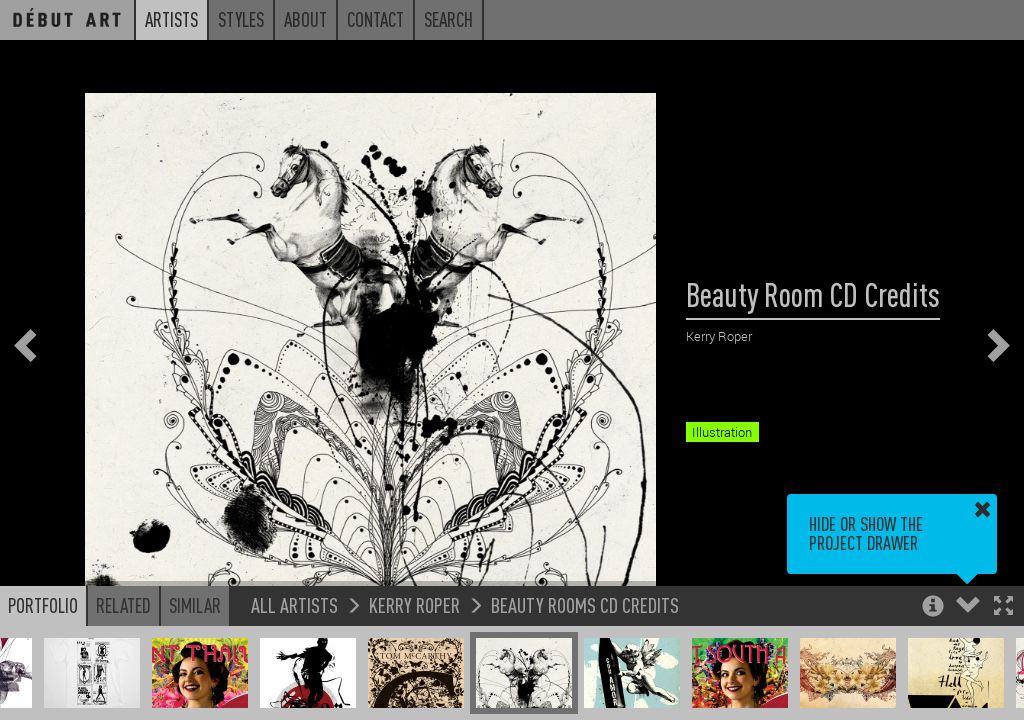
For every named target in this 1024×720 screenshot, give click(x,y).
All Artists (294, 604)
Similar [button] (195, 605)
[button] (1003, 607)
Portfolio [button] (43, 605)
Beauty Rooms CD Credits (585, 604)
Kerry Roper (414, 604)
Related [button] (123, 605)
